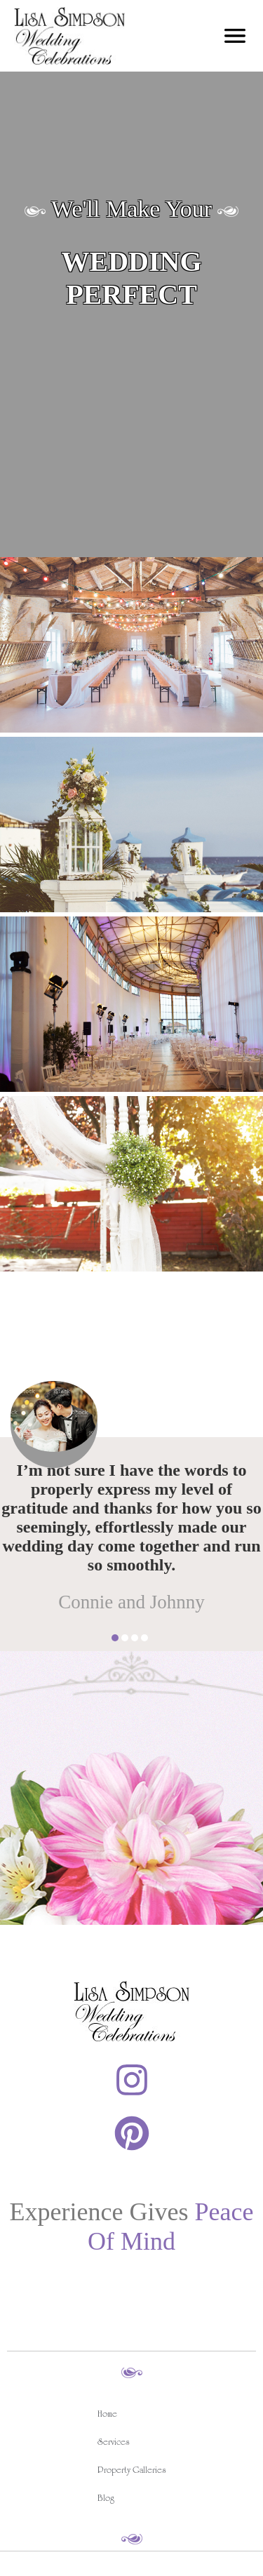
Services (113, 2444)
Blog (105, 2500)
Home (107, 2416)
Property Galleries (131, 2472)
